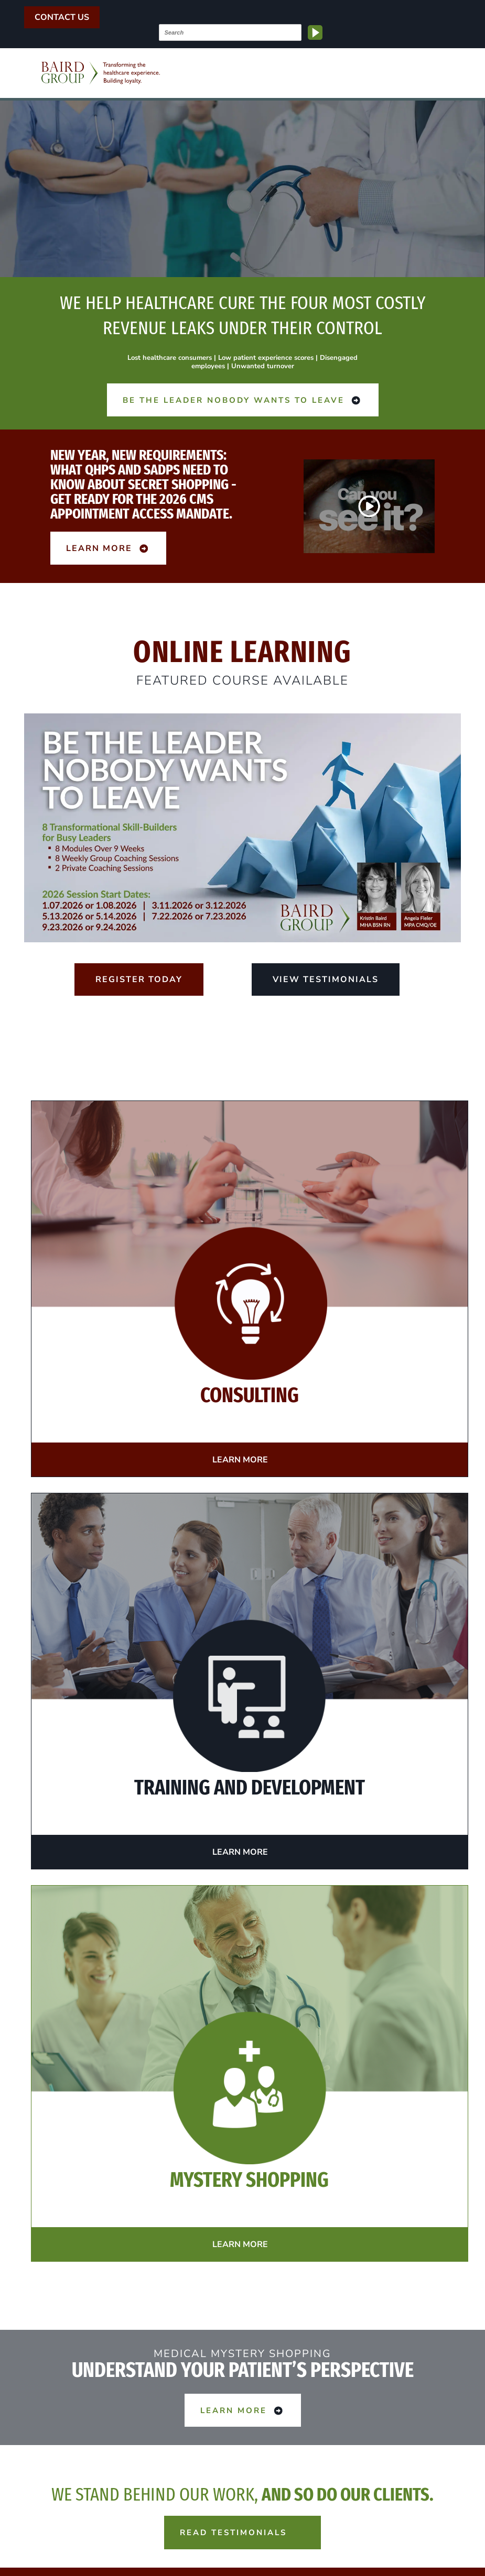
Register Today (138, 979)
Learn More (108, 548)
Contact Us (62, 17)
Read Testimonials (242, 2532)
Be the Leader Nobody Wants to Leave (243, 399)
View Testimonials (326, 979)
